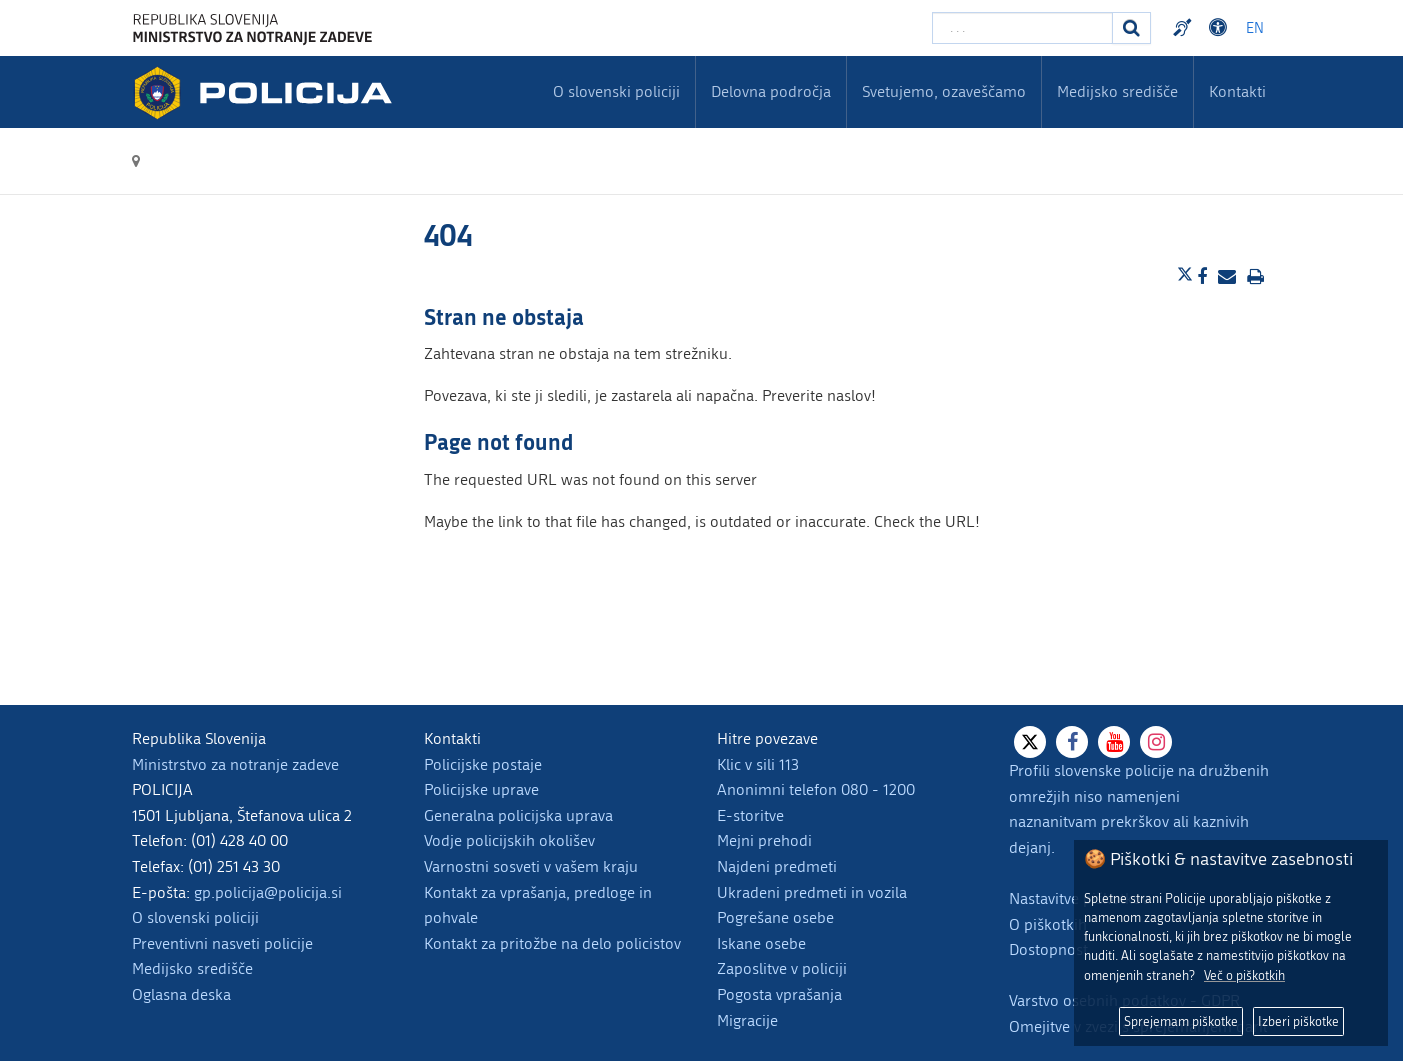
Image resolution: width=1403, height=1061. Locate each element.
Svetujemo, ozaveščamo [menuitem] (944, 91)
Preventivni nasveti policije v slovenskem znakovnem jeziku (1185, 28)
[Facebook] (1072, 742)
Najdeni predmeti (777, 866)
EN (1255, 28)
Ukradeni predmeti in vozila (812, 892)
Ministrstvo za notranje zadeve (235, 764)
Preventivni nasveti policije (222, 943)
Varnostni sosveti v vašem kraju (531, 866)
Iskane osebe (761, 943)
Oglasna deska (181, 994)
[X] (1030, 742)
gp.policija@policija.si (268, 892)
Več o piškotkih (1244, 975)
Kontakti (1237, 91)
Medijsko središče (192, 968)
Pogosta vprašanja (779, 994)
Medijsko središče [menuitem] (1117, 91)
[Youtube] (1114, 742)
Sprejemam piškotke (1181, 1021)
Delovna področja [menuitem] (771, 91)
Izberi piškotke (1298, 1021)
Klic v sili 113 (758, 764)
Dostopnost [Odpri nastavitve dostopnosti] (1221, 28)
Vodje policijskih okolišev (509, 840)
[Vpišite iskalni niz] (1022, 28)
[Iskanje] (1132, 28)
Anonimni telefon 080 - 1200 (816, 789)
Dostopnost (1048, 949)
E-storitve (750, 815)
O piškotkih (1048, 924)
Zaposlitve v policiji (782, 968)
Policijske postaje (483, 764)
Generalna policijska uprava (518, 815)
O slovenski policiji (195, 917)
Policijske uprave (481, 789)
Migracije (747, 1020)
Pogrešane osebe (775, 917)
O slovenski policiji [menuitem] (616, 91)
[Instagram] (1156, 742)
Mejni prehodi (764, 840)
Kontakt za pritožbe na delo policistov (552, 943)
